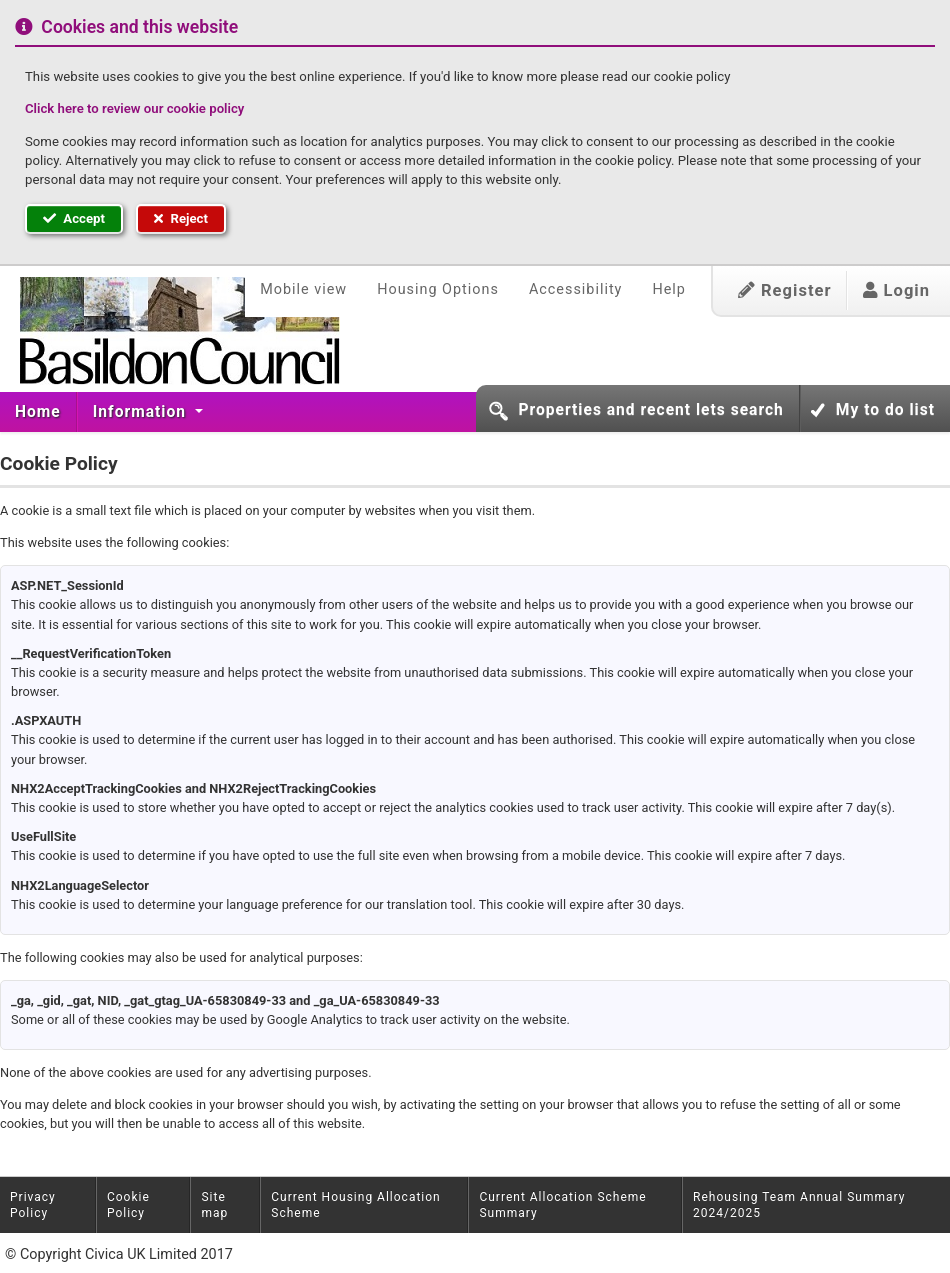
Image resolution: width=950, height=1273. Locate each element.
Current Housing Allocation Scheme (355, 1205)
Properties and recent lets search (650, 410)
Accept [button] (74, 218)
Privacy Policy (33, 1205)
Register (785, 290)
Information (142, 412)
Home (38, 412)
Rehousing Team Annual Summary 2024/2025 (799, 1205)
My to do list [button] (885, 410)
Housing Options (438, 289)
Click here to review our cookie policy (134, 108)
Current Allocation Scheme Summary (562, 1205)
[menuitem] (38, 412)
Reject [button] (181, 218)
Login (896, 290)
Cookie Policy (128, 1205)
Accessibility (576, 289)
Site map (214, 1205)
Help (668, 289)
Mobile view (303, 289)
